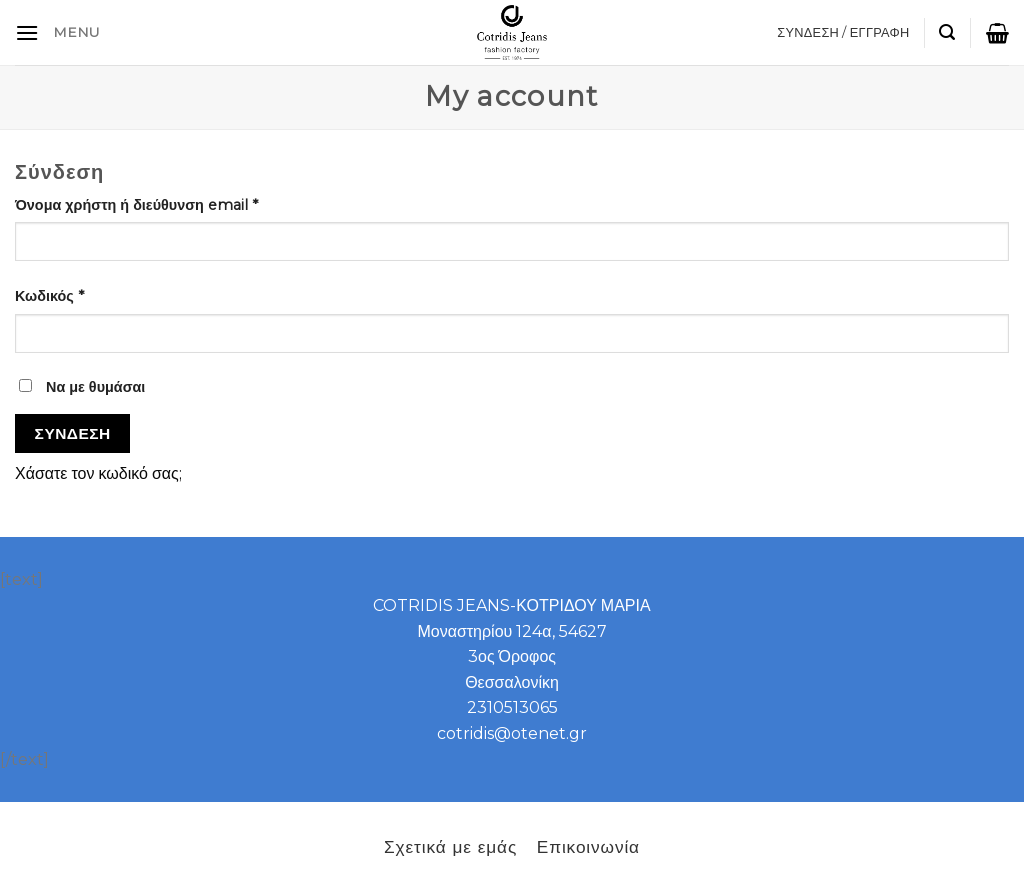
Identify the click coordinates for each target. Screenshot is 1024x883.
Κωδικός (49, 296)
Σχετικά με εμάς (450, 846)
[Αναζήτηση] (947, 32)
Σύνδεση (73, 433)
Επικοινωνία (588, 846)
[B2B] (27, 32)
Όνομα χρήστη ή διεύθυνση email (136, 205)
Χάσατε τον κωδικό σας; (98, 473)
